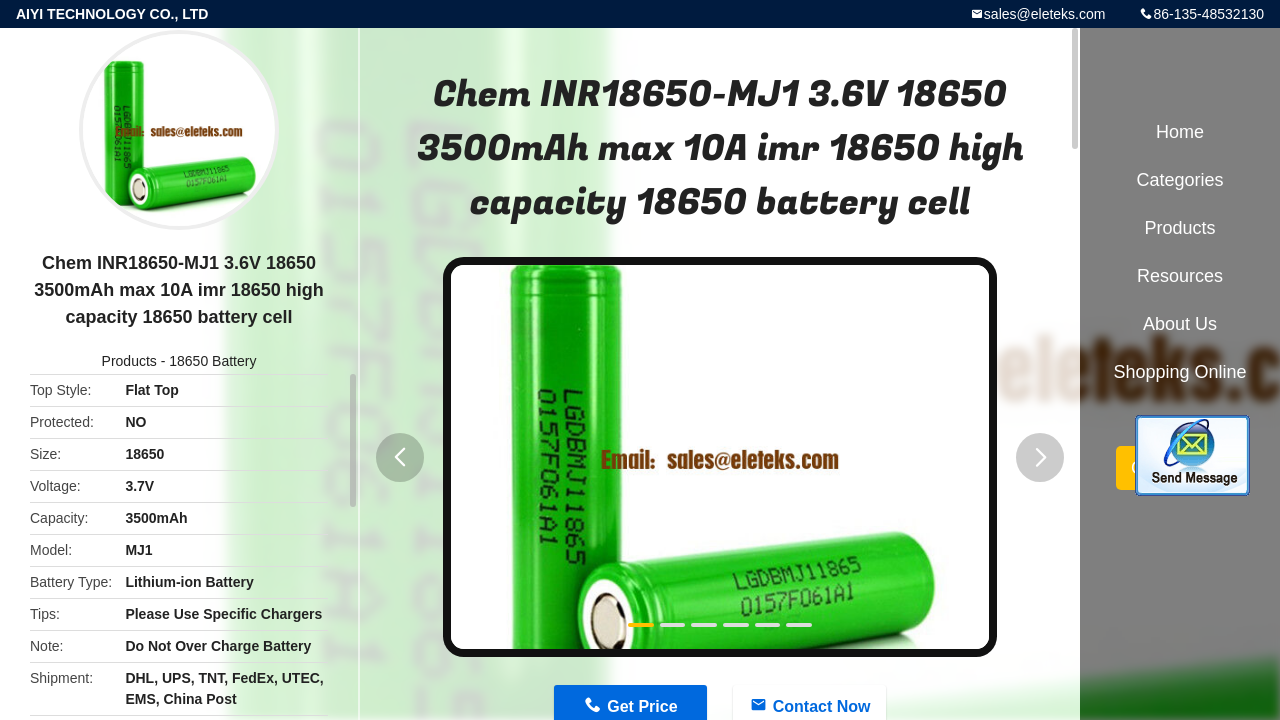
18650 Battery (212, 361)
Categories (1179, 180)
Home (1180, 132)
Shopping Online (1179, 372)
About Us (1180, 324)
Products (129, 361)
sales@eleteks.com (1045, 14)
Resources (1180, 276)
